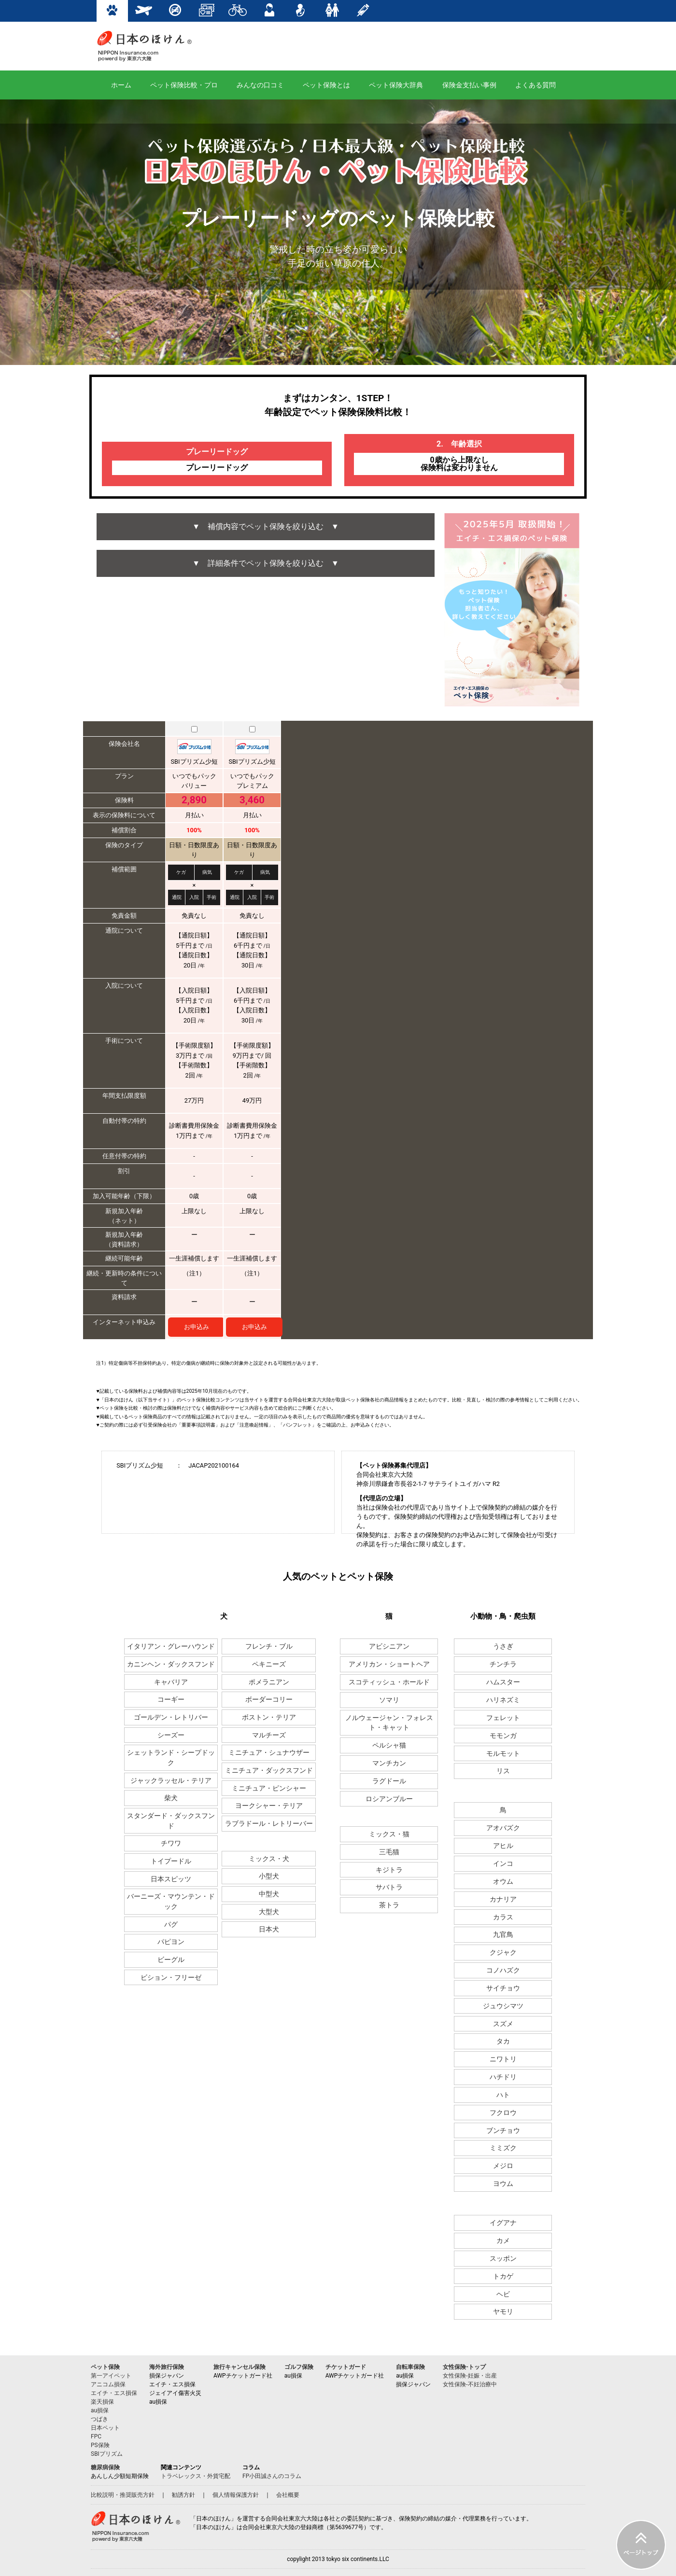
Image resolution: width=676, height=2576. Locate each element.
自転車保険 (410, 2367)
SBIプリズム (107, 2453)
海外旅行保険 (166, 2367)
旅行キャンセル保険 (239, 2367)
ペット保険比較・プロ (184, 85)
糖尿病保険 (105, 2467)
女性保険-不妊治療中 (469, 2384)
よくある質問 (535, 85)
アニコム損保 (108, 2384)
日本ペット (105, 2427)
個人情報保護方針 (235, 2495)
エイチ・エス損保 (114, 2393)
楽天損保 (102, 2401)
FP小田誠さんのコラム (271, 2476)
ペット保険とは (326, 85)
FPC (96, 2436)
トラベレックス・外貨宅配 (195, 2476)
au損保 (100, 2410)
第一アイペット (111, 2375)
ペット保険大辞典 (396, 85)
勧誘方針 (183, 2495)
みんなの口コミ (260, 85)
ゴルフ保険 (298, 2367)
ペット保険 (105, 2367)
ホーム (121, 85)
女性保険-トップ (464, 2367)
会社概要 (287, 2495)
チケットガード (345, 2367)
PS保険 (100, 2445)
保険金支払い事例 (469, 85)
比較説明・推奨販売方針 (123, 2495)
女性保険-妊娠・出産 (469, 2375)
